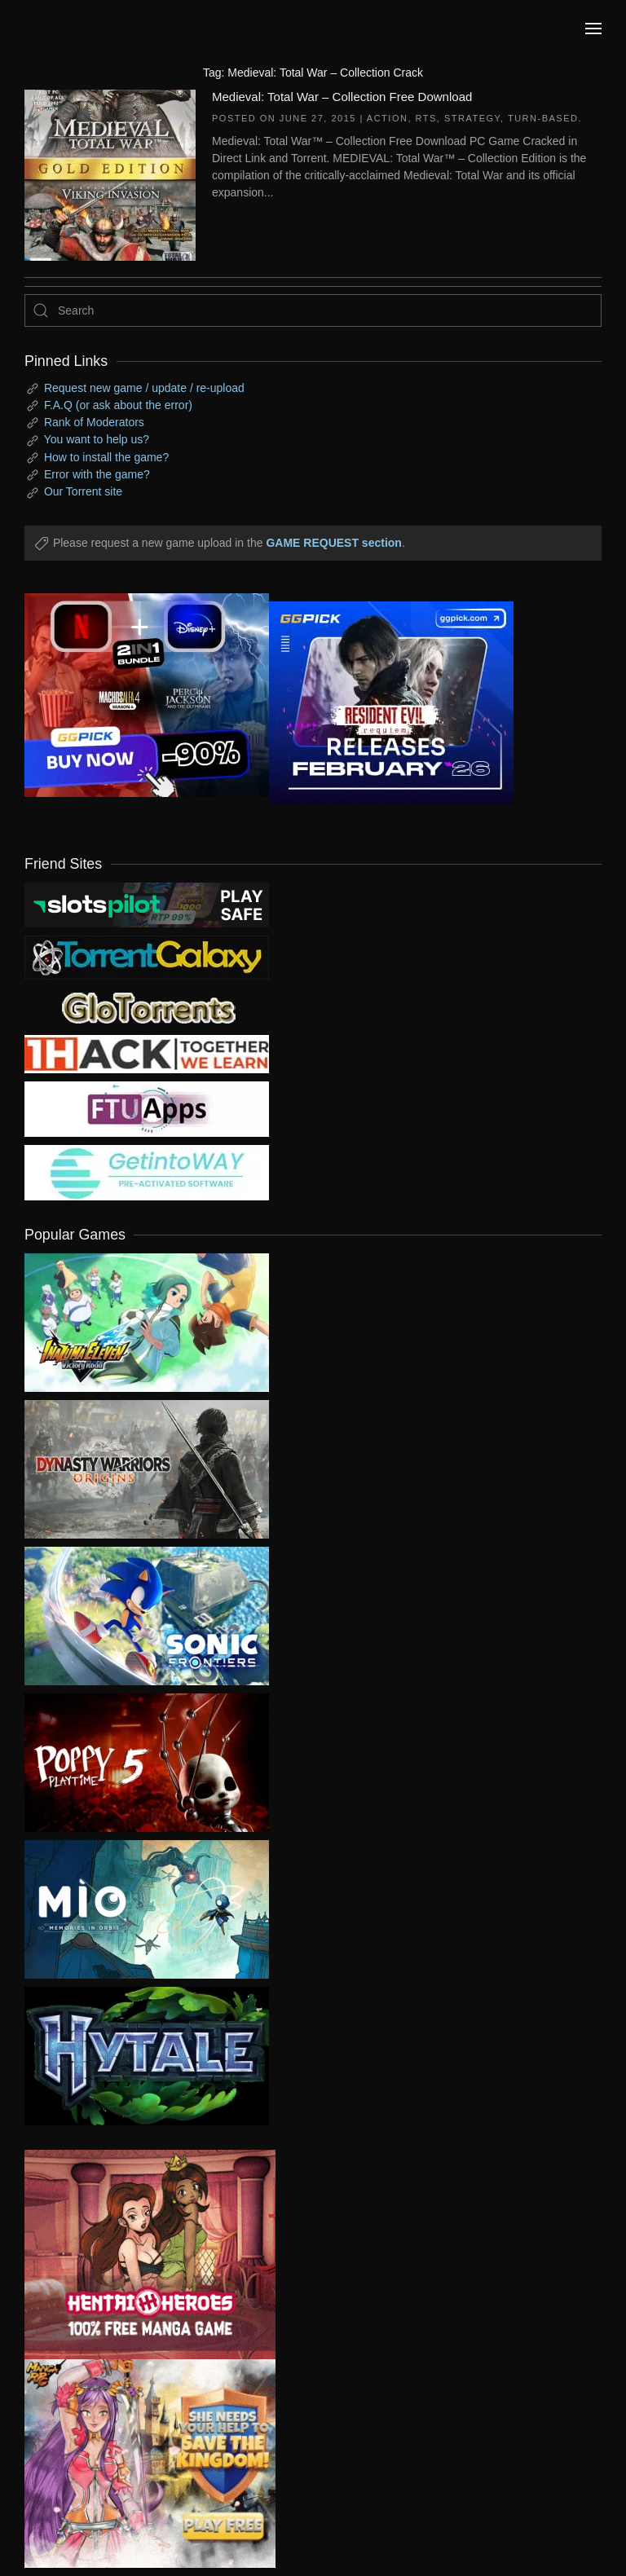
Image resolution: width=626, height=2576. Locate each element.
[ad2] (138, 2254)
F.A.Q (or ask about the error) (118, 405)
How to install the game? (106, 457)
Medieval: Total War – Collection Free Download (342, 96)
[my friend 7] (146, 1171)
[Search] (313, 310)
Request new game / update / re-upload (144, 387)
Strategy (472, 118)
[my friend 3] (146, 1052)
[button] (593, 28)
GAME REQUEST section (333, 542)
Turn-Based (543, 118)
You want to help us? (96, 439)
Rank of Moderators (94, 422)
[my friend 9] (146, 903)
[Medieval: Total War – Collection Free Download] (110, 173)
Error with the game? (97, 474)
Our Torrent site (83, 491)
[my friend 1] (146, 956)
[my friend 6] (146, 1108)
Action (387, 118)
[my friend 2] (146, 1006)
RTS (426, 118)
